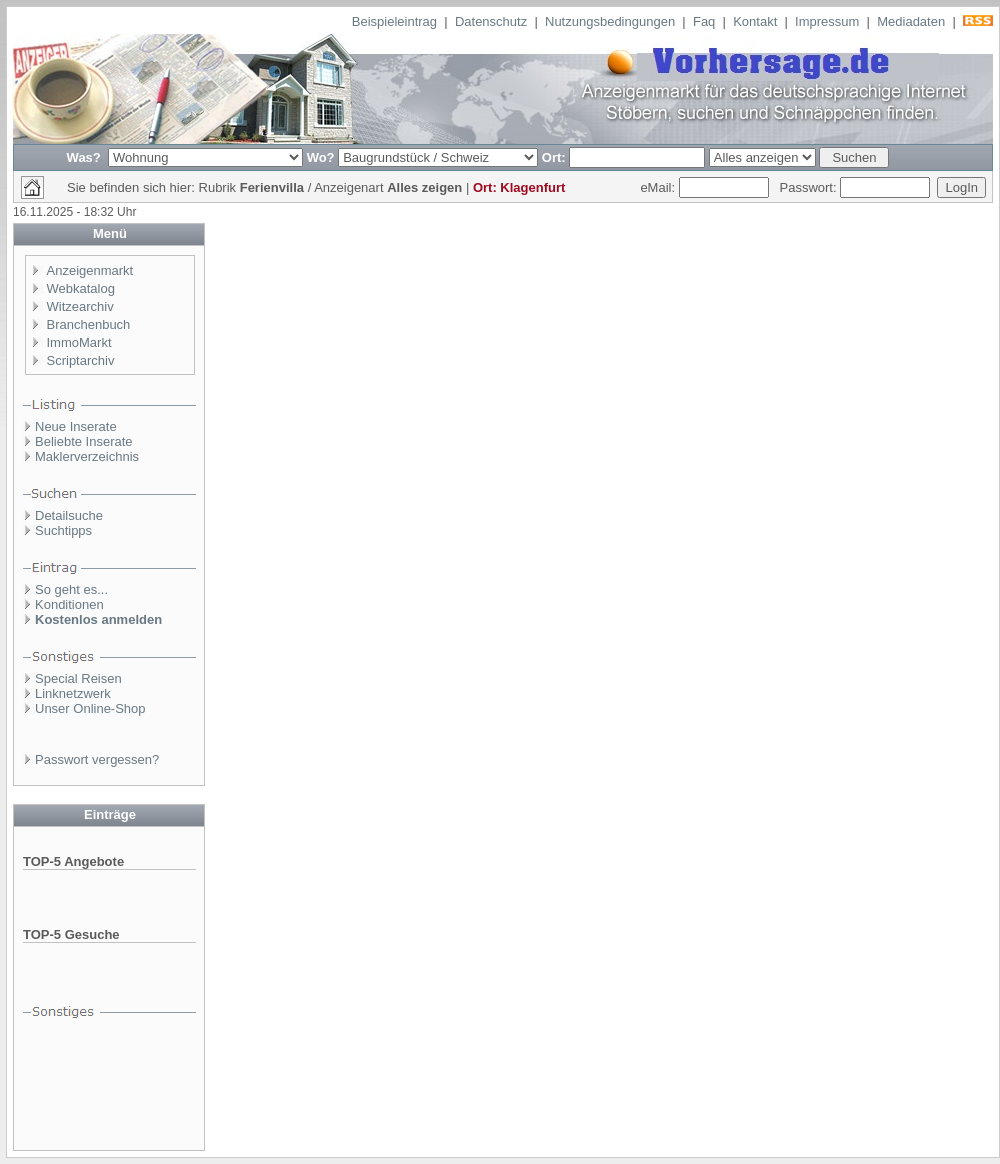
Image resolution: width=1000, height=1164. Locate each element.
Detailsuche (69, 515)
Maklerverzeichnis (87, 456)
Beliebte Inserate (84, 441)
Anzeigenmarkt (90, 270)
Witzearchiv (80, 306)
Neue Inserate (76, 426)
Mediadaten (911, 21)
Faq (704, 21)
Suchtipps (63, 530)
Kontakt (755, 21)
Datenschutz (491, 21)
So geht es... (71, 589)
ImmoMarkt (79, 342)
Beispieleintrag (394, 21)
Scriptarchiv (81, 360)
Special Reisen (78, 678)
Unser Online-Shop (90, 708)
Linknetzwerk (73, 693)
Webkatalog (81, 288)
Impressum (827, 21)
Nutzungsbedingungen (610, 21)
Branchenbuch (89, 324)
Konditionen (69, 604)
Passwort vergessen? (97, 759)
